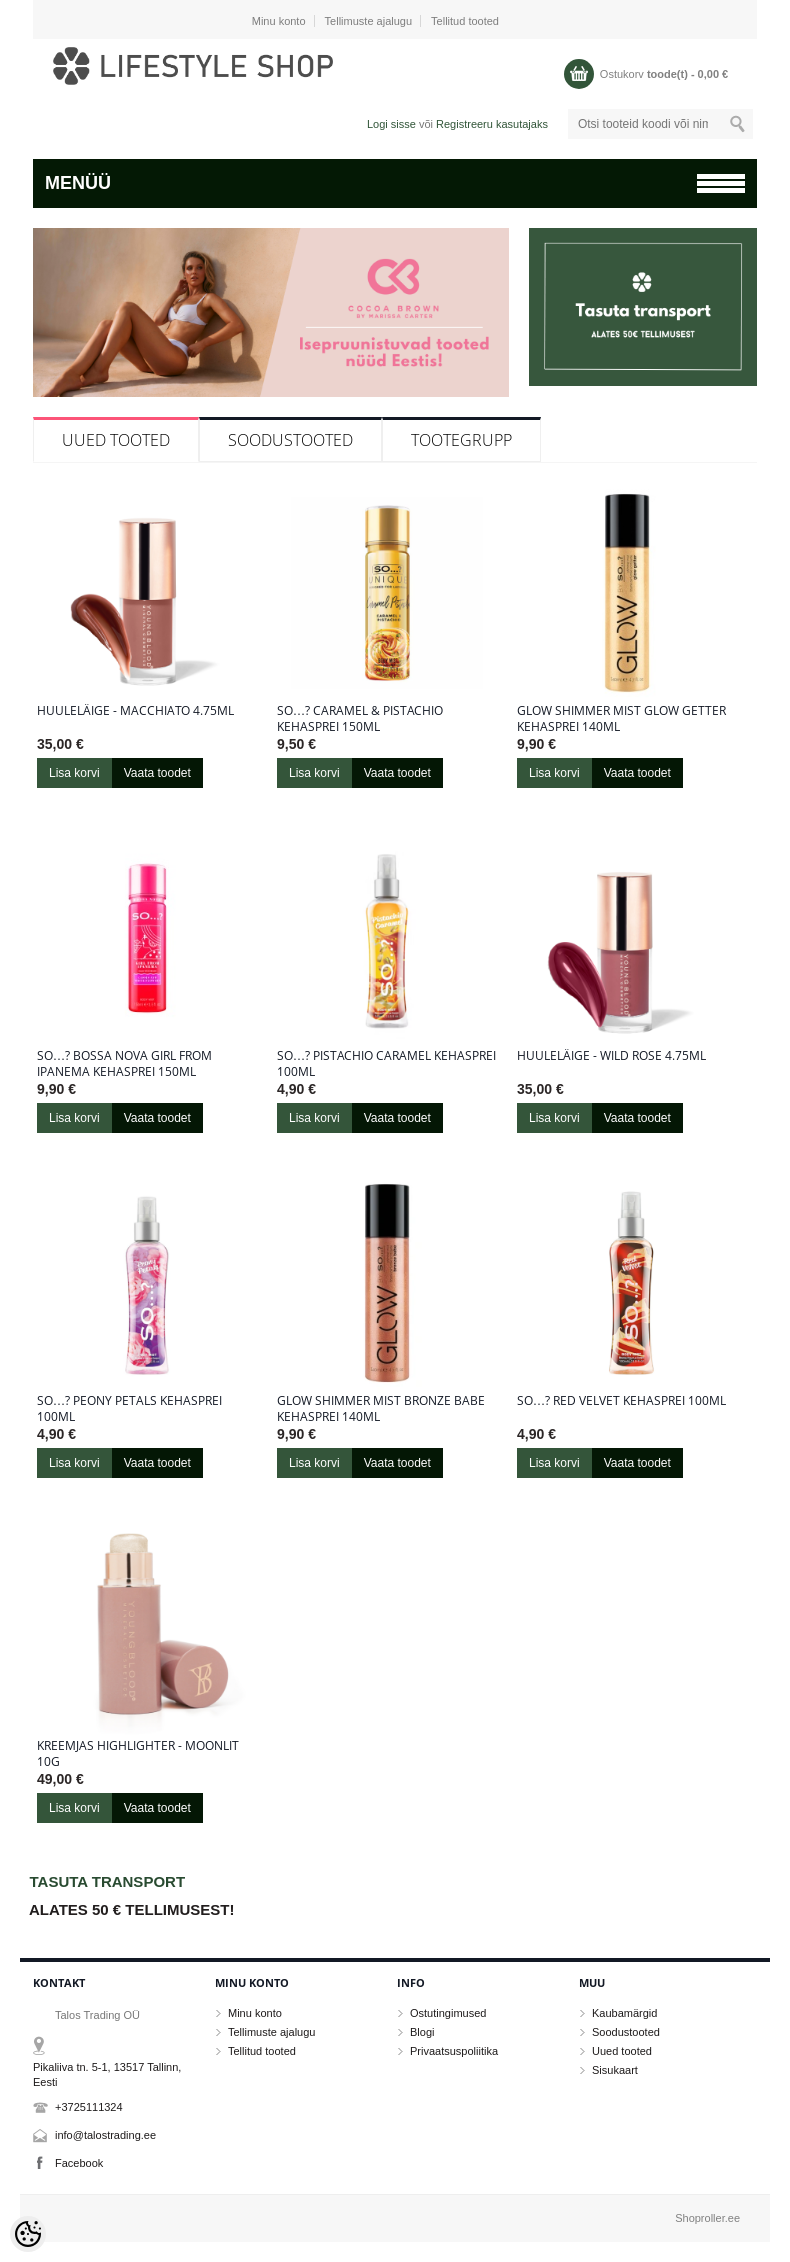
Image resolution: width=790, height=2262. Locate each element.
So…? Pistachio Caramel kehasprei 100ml (386, 1064)
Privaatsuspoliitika (454, 2051)
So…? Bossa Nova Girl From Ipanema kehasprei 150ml (124, 1064)
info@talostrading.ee (105, 2135)
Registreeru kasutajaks (492, 124)
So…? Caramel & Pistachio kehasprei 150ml (360, 719)
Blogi (422, 2032)
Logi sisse (391, 124)
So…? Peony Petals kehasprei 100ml (129, 1409)
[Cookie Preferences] (28, 2234)
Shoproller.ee (707, 2218)
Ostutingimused (448, 2013)
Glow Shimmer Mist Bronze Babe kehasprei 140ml (381, 1409)
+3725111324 (89, 2107)
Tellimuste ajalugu (368, 21)
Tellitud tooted (465, 21)
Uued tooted (116, 440)
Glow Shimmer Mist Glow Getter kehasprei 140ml (621, 719)
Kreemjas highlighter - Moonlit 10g (138, 1754)
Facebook (79, 2163)
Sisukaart (615, 2070)
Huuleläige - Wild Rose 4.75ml (611, 1056)
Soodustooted (290, 440)
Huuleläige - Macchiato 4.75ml (135, 711)
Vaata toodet (157, 773)
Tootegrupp (461, 440)
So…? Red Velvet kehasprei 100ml (621, 1401)
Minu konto (279, 21)
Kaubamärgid (624, 2013)
